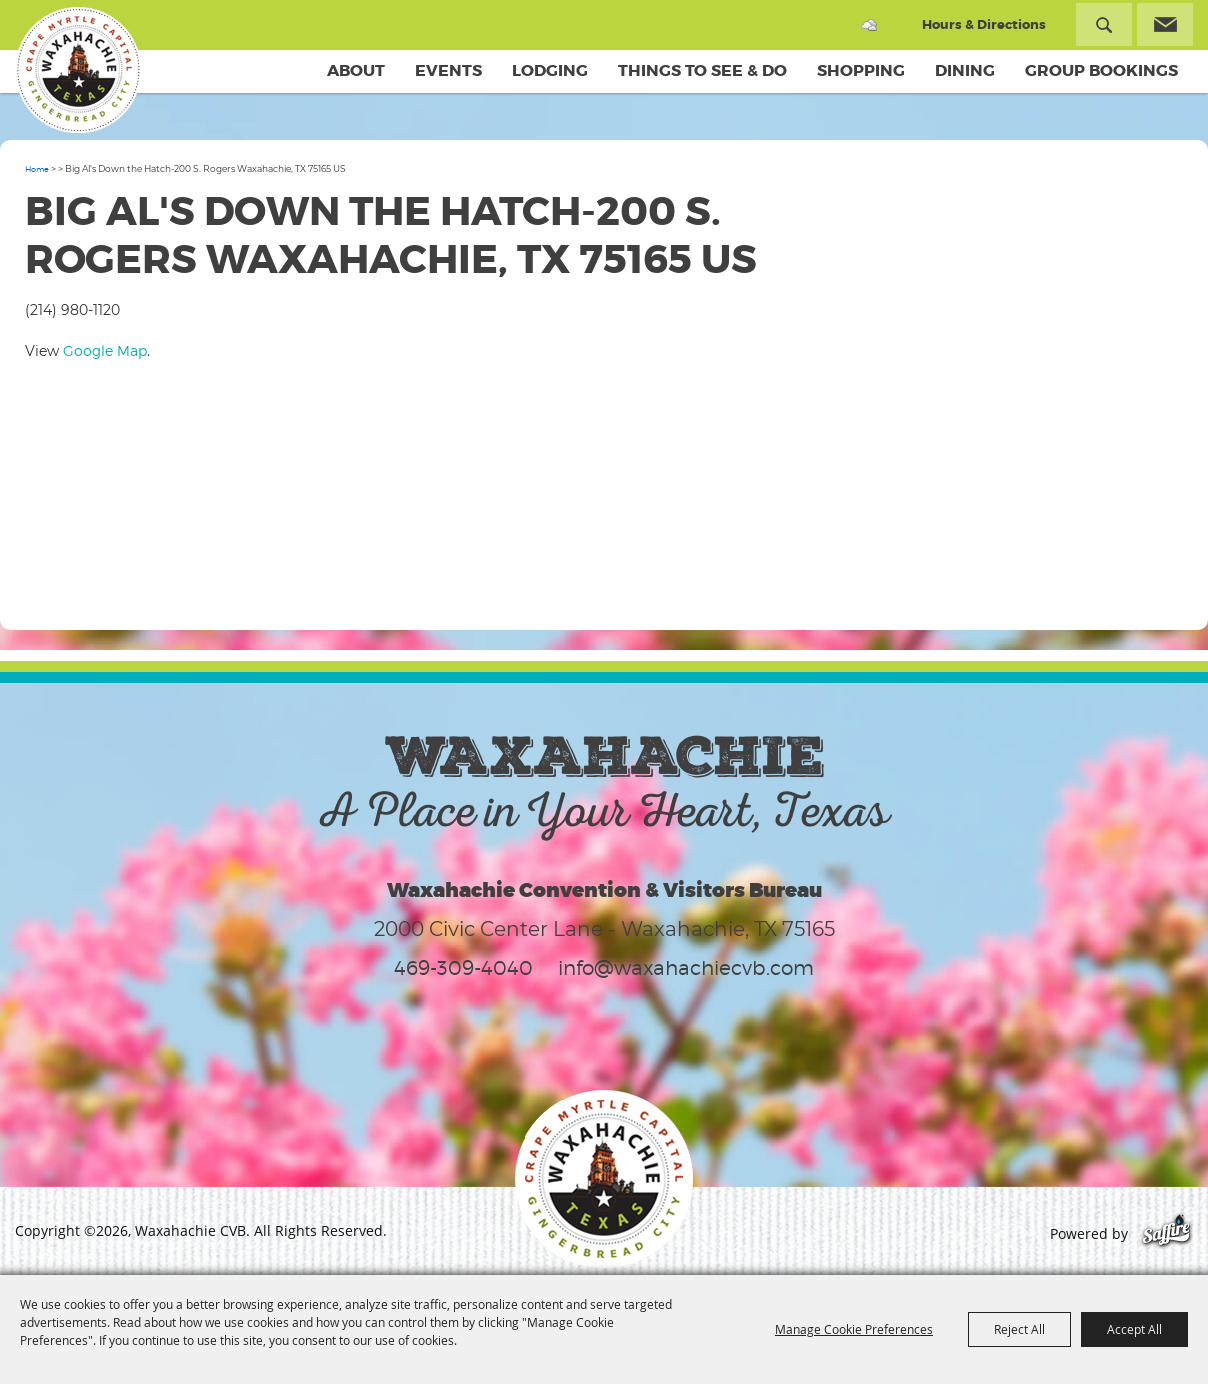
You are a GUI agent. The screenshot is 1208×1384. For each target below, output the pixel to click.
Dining (965, 70)
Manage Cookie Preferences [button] (854, 1329)
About (356, 70)
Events (448, 70)
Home (37, 169)
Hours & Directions (984, 24)
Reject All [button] (1019, 1329)
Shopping (861, 70)
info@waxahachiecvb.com (686, 968)
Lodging (550, 70)
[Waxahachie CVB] (78, 70)
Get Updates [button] (1165, 24)
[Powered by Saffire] (1166, 1233)
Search (1104, 24)
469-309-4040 (463, 968)
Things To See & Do (702, 70)
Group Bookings (1101, 70)
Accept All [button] (1134, 1329)
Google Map (105, 350)
